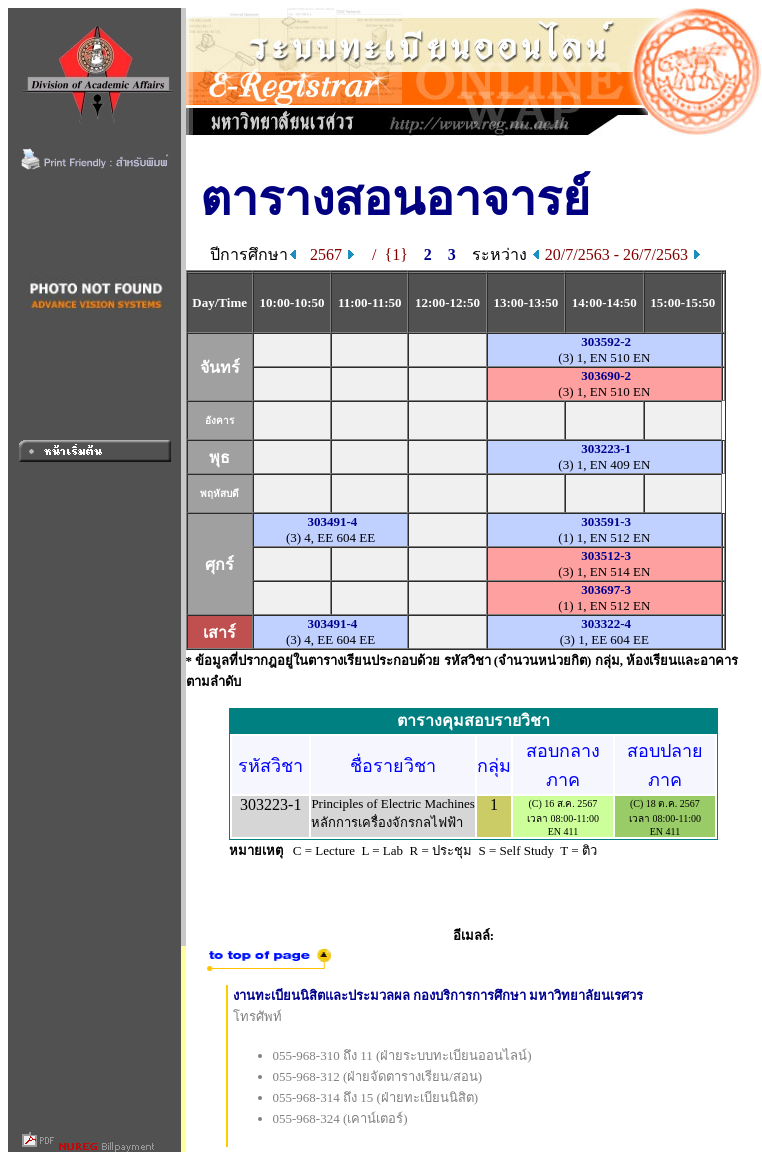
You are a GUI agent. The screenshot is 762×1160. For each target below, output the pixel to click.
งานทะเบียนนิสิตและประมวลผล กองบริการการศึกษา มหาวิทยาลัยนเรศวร (438, 995)
